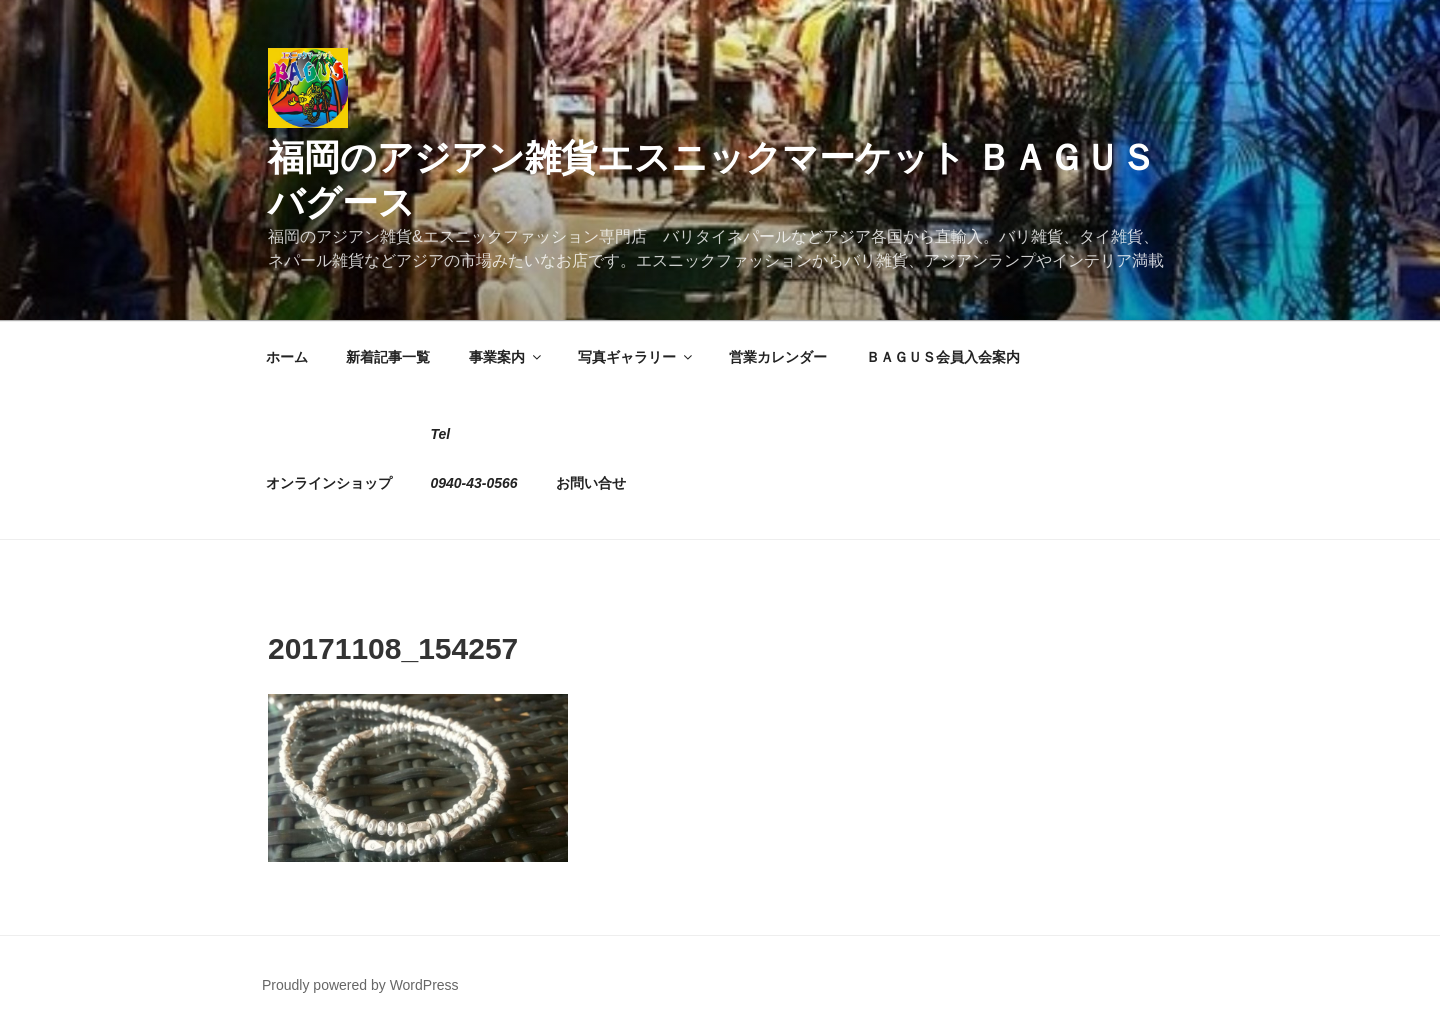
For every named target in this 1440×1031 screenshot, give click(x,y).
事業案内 (506, 357)
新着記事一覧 (388, 357)
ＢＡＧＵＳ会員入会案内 (943, 357)
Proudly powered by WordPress (360, 985)
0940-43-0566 (473, 483)
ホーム (287, 357)
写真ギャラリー (636, 357)
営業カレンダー (778, 357)
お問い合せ (591, 483)
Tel (440, 434)
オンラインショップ (329, 483)
